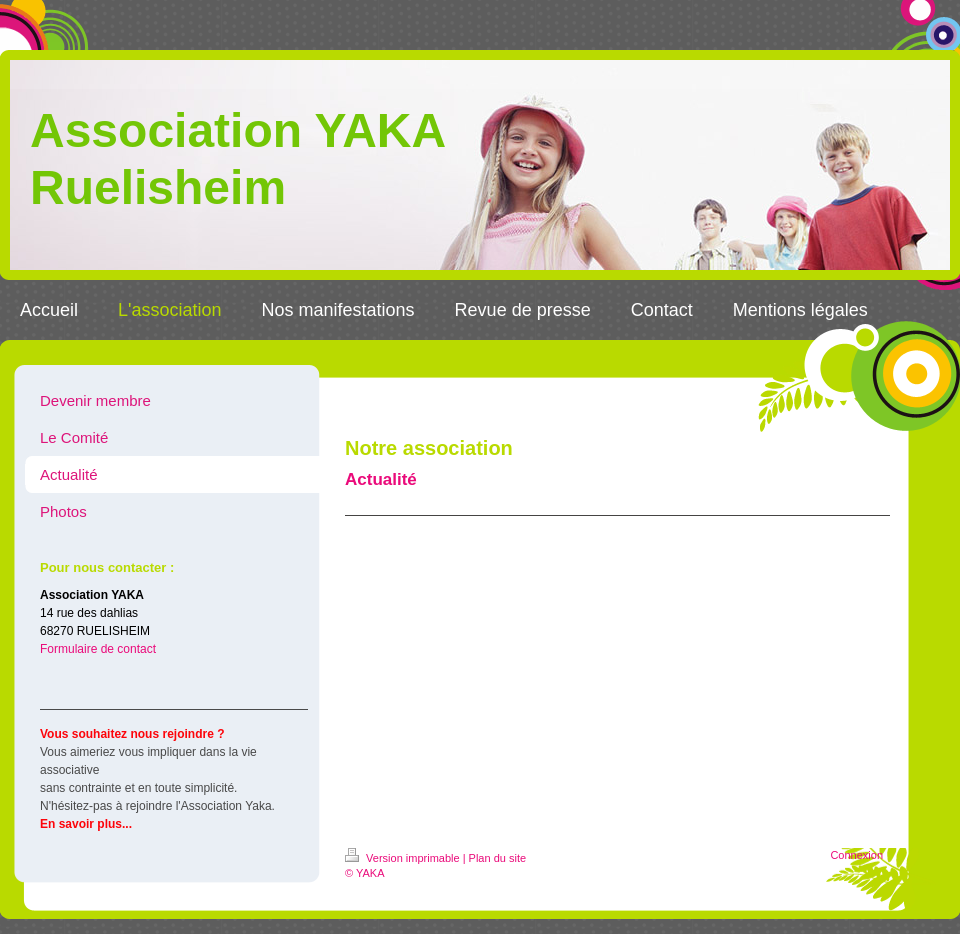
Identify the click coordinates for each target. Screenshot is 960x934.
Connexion (856, 855)
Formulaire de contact (98, 649)
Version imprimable (404, 858)
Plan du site (497, 858)
